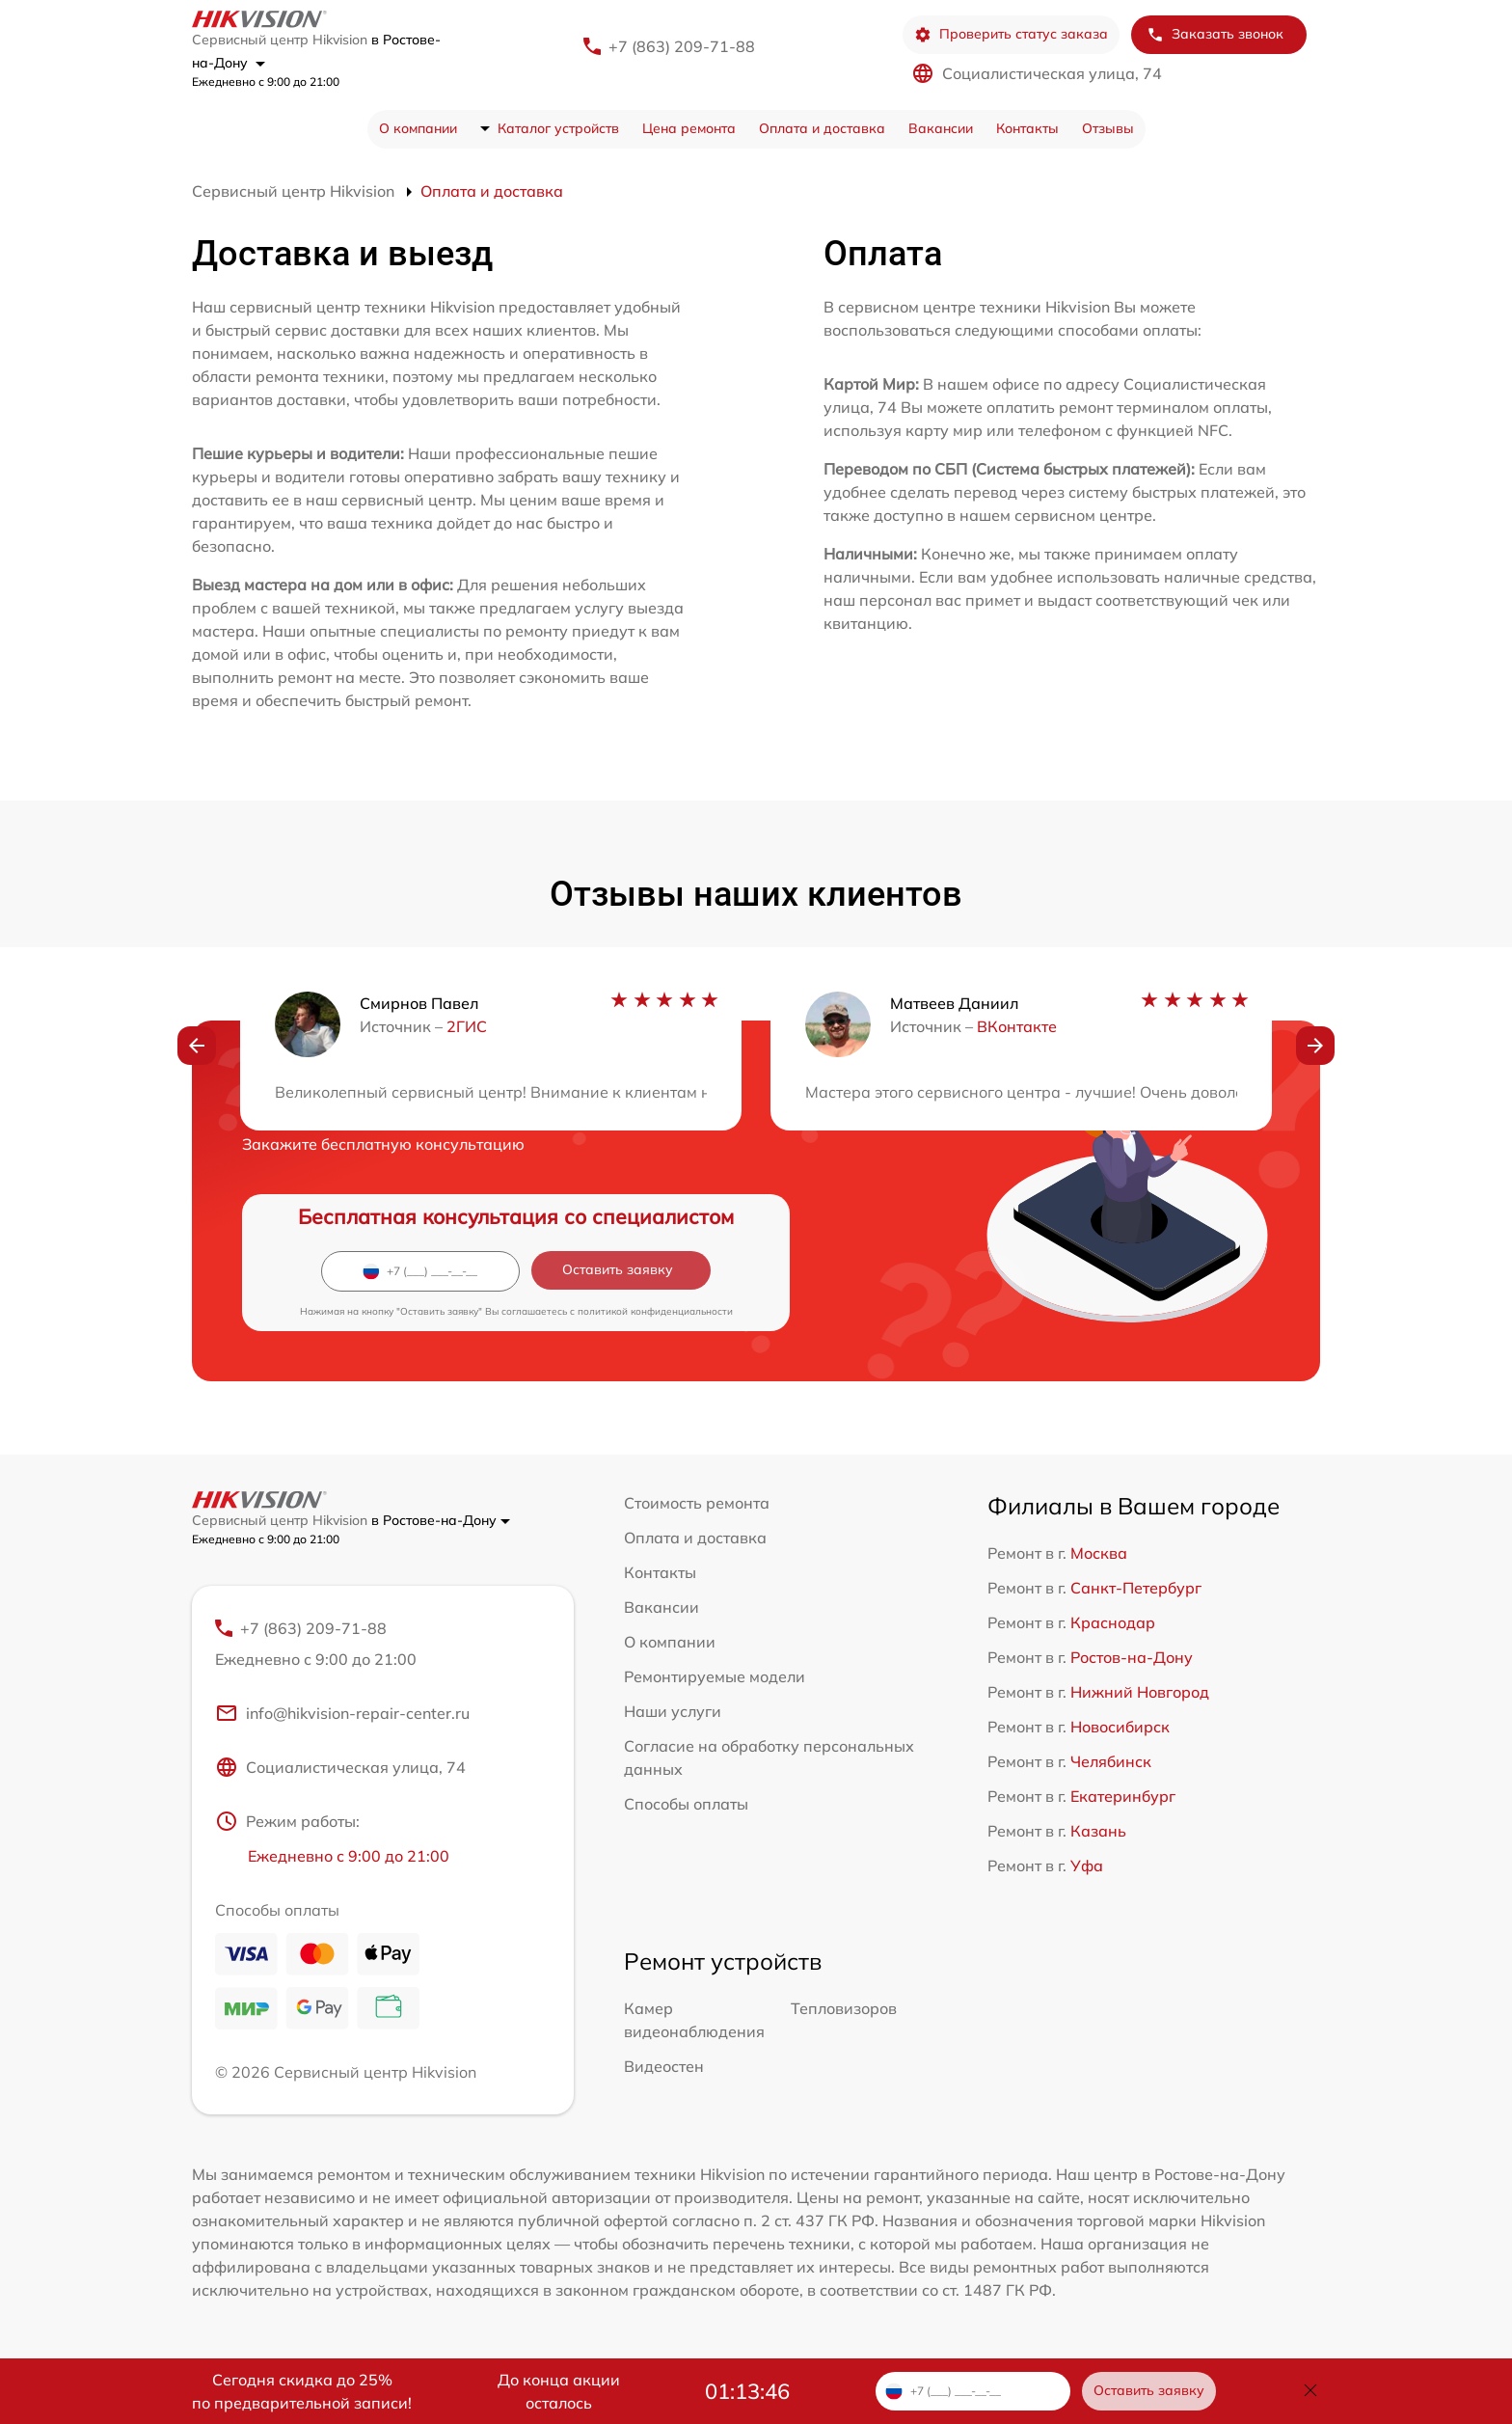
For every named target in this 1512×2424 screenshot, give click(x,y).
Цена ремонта (689, 128)
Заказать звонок (1215, 34)
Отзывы (1108, 128)
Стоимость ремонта (697, 1502)
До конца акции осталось (559, 2391)
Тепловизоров (844, 2008)
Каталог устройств (558, 128)
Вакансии (940, 128)
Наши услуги (672, 1711)
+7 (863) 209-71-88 (681, 46)
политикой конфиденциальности (655, 1311)
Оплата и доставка (822, 128)
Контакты (1027, 128)
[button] (196, 1045)
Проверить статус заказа (1011, 34)
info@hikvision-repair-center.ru (342, 1713)
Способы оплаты (686, 1803)
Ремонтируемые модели (714, 1676)
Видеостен (664, 2066)
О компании (418, 128)
